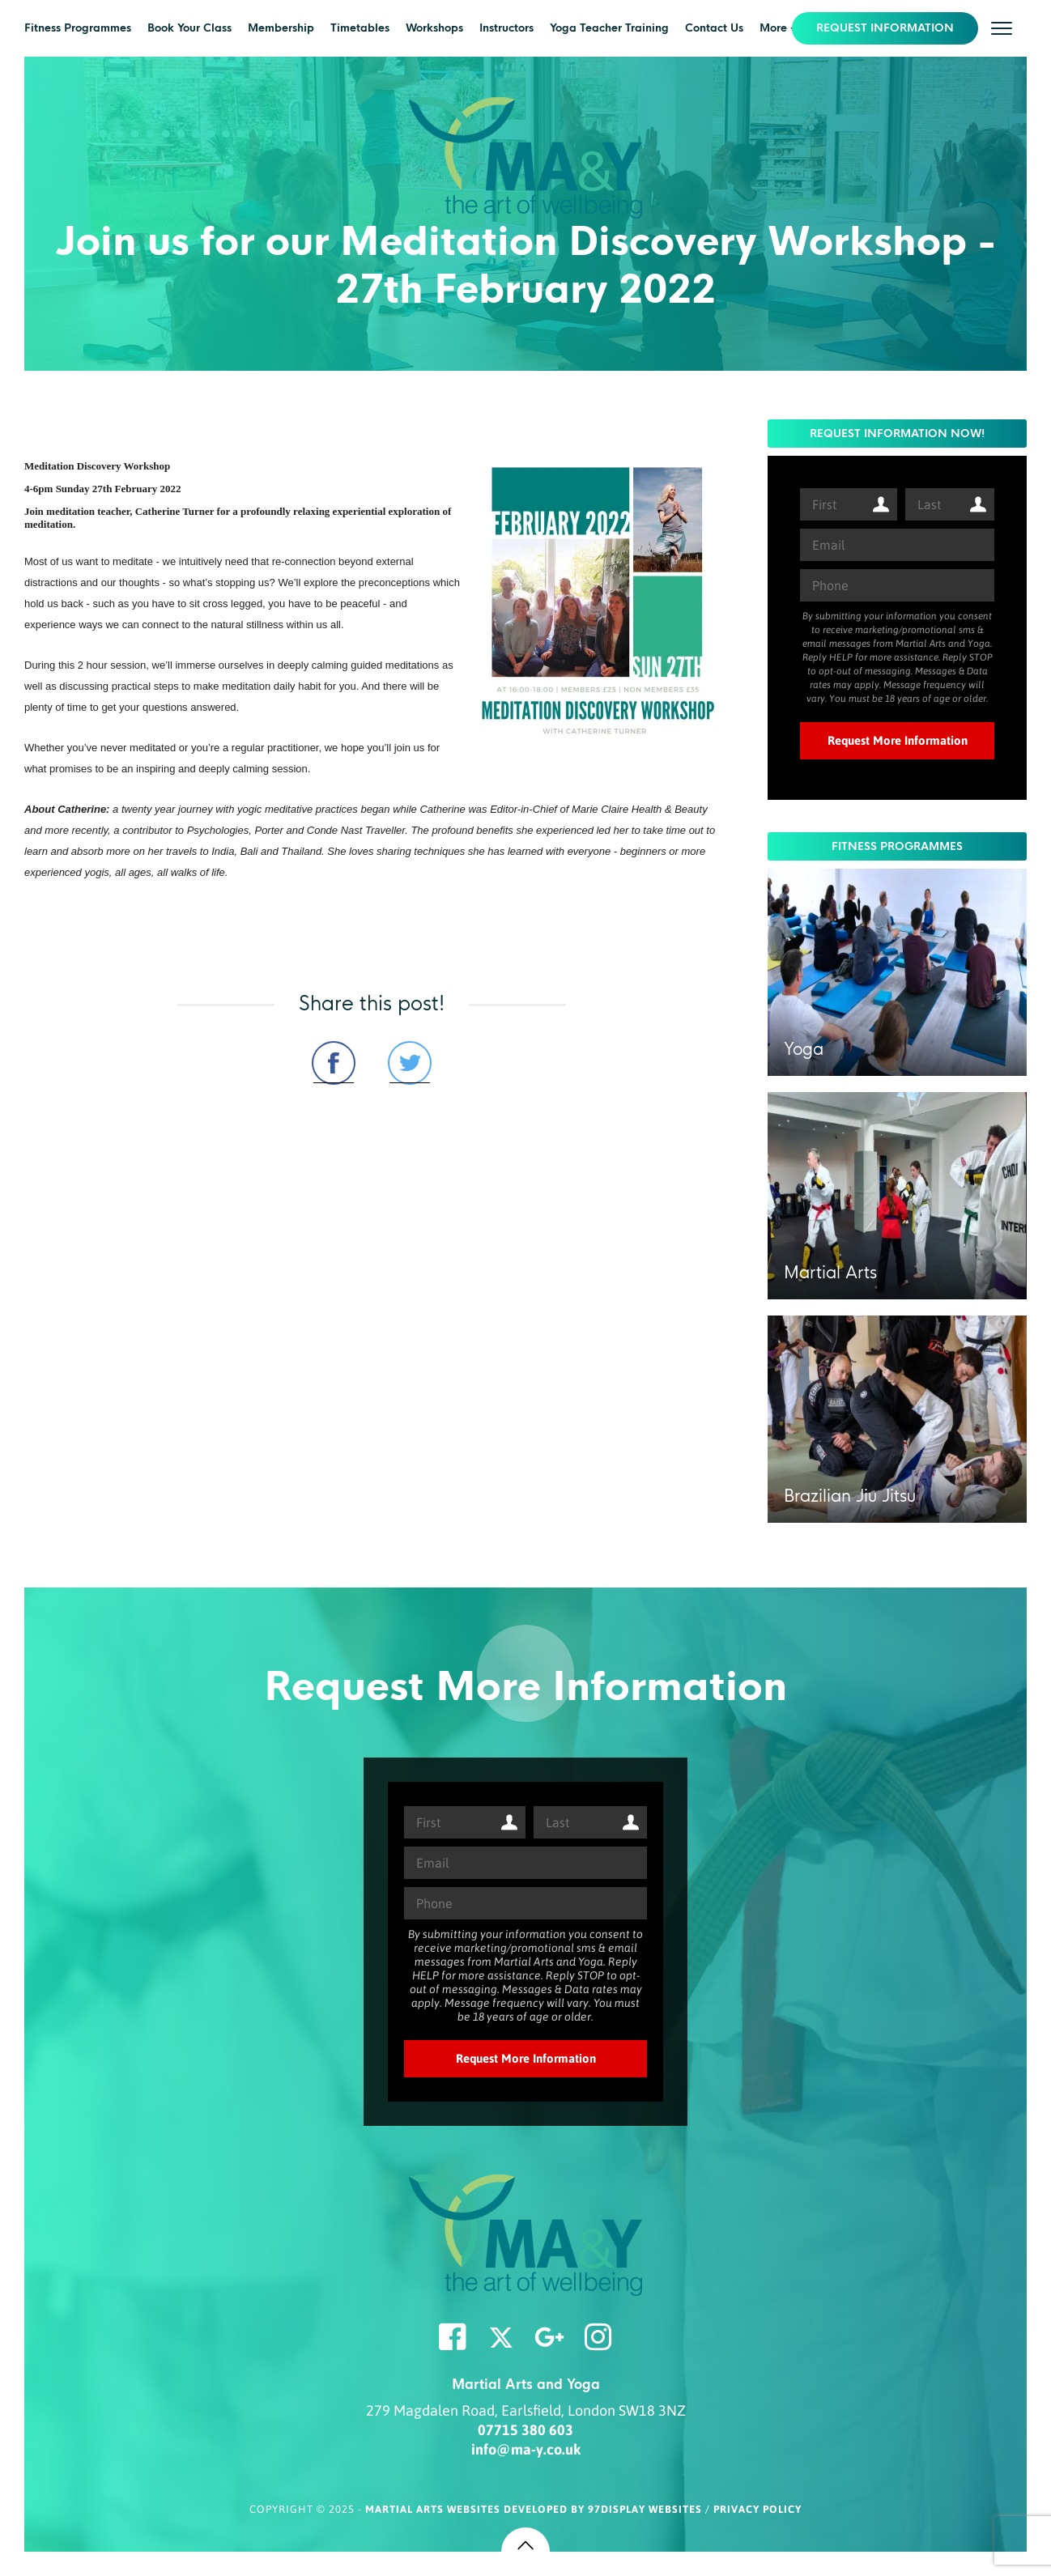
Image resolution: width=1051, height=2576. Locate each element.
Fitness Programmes (77, 28)
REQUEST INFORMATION (885, 28)
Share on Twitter (409, 1063)
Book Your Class (189, 28)
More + (778, 28)
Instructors (506, 28)
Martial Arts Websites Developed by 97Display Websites (535, 2509)
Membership (281, 28)
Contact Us (714, 28)
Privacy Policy (757, 2509)
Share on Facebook (333, 1063)
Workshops (434, 28)
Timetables (359, 28)
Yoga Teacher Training (609, 28)
